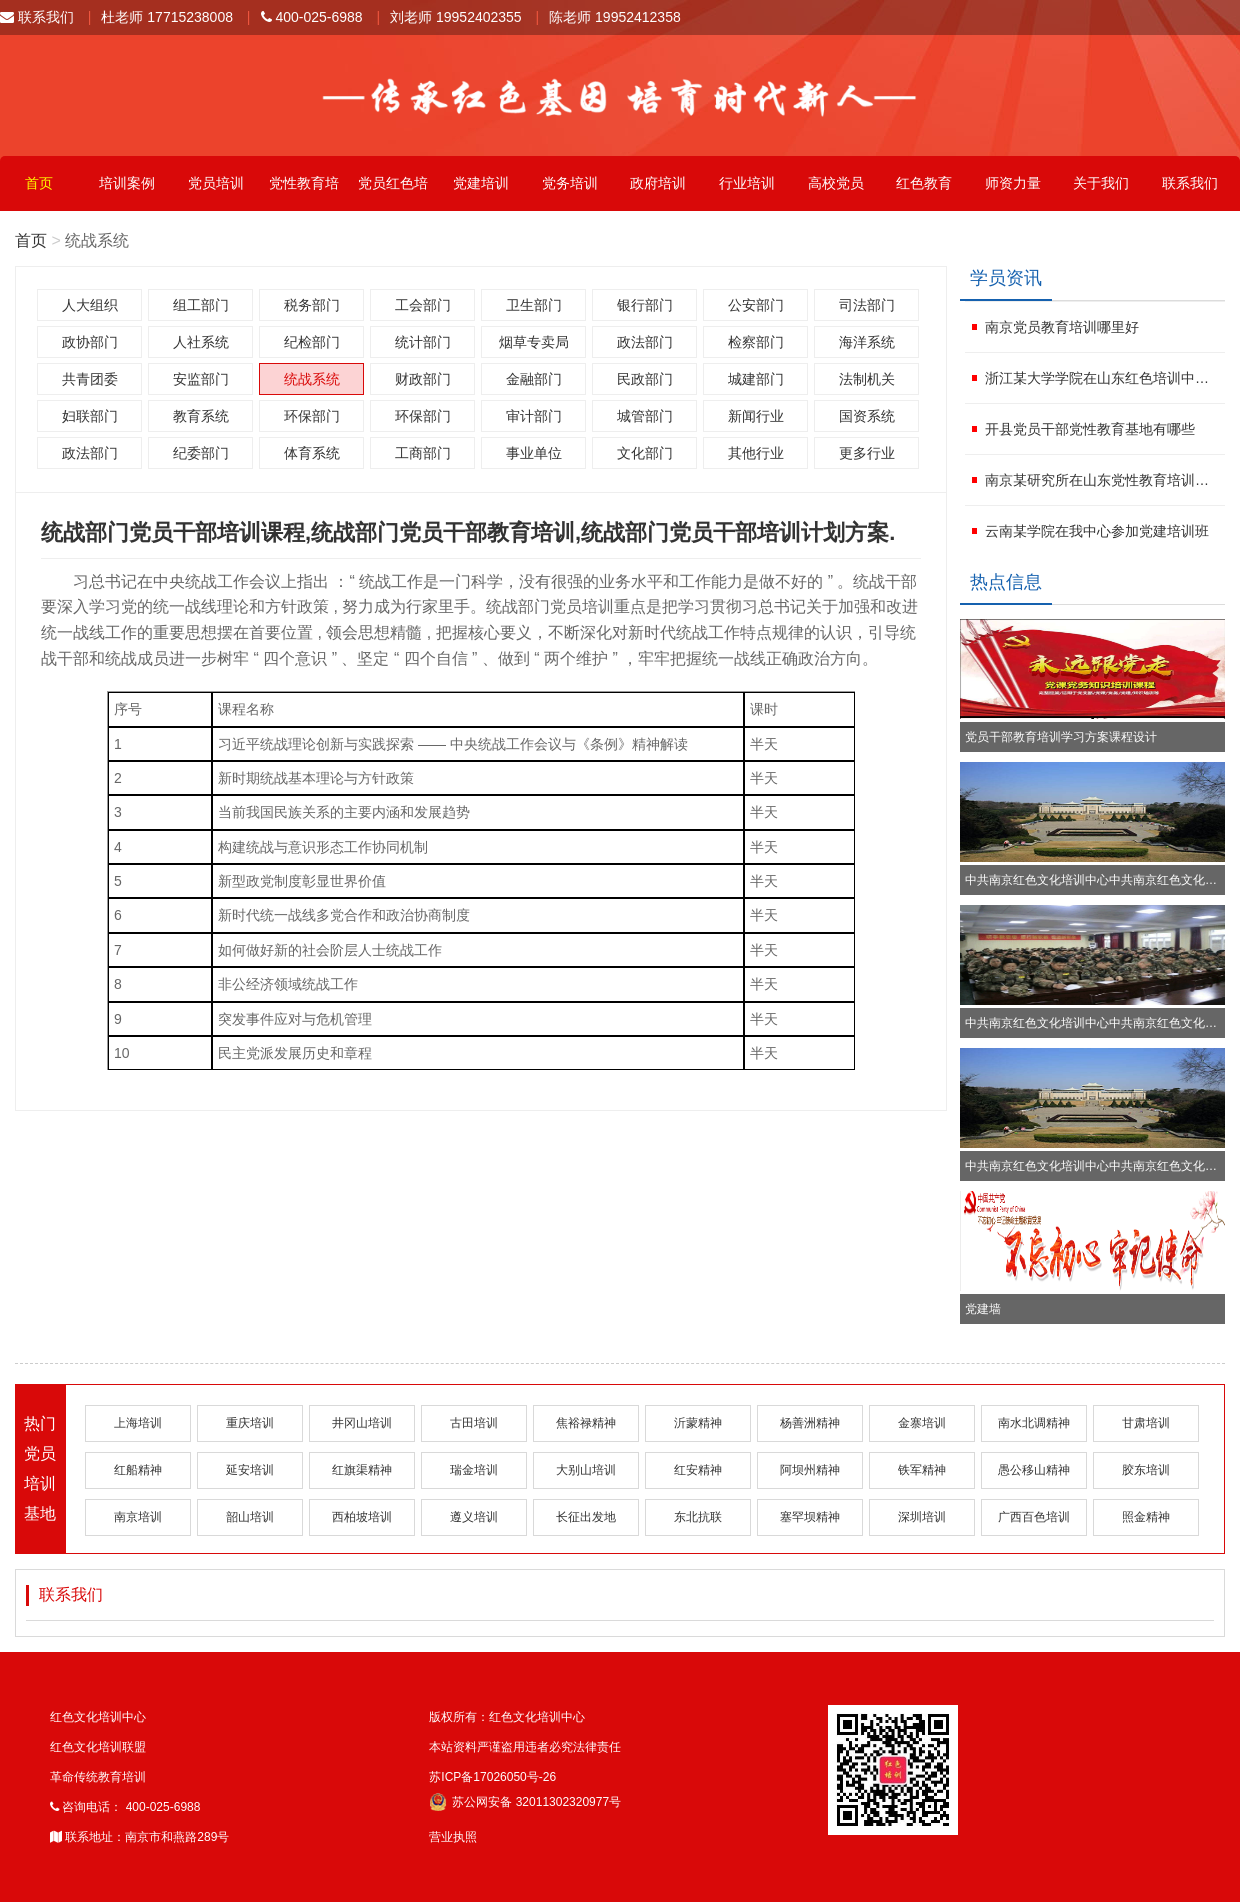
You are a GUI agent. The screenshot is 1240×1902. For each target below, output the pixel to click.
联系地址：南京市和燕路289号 (139, 1837)
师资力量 (1013, 183)
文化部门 (645, 453)
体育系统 (312, 453)
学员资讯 (1006, 278)
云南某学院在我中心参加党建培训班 (1097, 531)
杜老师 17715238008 (167, 17)
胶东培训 (1146, 1470)
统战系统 (312, 379)
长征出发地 (586, 1517)
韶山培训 (250, 1517)
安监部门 (201, 379)
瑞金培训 (474, 1470)
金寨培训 (922, 1423)
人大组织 (90, 305)
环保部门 (312, 416)
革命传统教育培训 (98, 1777)
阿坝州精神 (810, 1470)
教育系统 (201, 416)
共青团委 (90, 379)
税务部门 (312, 305)
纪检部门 (312, 342)
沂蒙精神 (698, 1423)
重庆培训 (250, 1423)
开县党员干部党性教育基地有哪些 (1090, 429)
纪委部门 (201, 453)
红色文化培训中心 (98, 1717)
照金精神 (1146, 1517)
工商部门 (423, 453)
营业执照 (453, 1837)
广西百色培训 (1034, 1517)
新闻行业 (756, 416)
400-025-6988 (312, 17)
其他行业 (756, 453)
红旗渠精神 (362, 1470)
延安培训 (250, 1470)
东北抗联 (698, 1517)
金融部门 (534, 379)
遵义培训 (474, 1517)
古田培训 (474, 1423)
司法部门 (867, 305)
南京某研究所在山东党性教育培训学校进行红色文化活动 (1102, 480)
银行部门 (645, 305)
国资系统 (867, 416)
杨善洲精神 (810, 1423)
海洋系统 (867, 342)
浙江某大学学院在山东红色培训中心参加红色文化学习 (1102, 378)
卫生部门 (534, 305)
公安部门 (756, 305)
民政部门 (645, 379)
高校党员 (836, 183)
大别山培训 (586, 1470)
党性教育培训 (304, 193)
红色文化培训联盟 (98, 1747)
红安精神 (698, 1470)
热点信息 (1006, 582)
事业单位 (534, 453)
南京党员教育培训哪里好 (1062, 327)
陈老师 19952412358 (615, 17)
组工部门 (201, 305)
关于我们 (1101, 183)
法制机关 (867, 379)
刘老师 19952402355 (456, 17)
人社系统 (201, 342)
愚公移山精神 (1034, 1470)
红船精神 (138, 1470)
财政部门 (423, 379)
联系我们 (37, 17)
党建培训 (481, 183)
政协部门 (90, 342)
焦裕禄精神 (586, 1423)
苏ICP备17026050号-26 (492, 1777)
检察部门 (756, 342)
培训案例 (127, 183)
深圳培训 (922, 1517)
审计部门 (534, 416)
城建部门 (756, 379)
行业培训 (747, 183)
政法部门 (645, 342)
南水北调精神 (1034, 1423)
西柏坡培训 (362, 1517)
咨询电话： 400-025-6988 (125, 1807)
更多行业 (867, 453)
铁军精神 (922, 1470)
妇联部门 (90, 416)
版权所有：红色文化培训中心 (507, 1717)
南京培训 (138, 1517)
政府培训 (658, 183)
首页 (39, 183)
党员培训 (216, 183)
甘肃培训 (1146, 1423)
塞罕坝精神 (810, 1517)
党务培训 (570, 183)
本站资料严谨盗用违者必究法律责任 (525, 1747)
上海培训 (138, 1423)
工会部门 (423, 305)
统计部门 (423, 342)
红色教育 (924, 183)
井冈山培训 (362, 1423)
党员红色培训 (393, 193)
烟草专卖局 (534, 342)
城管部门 (645, 416)
